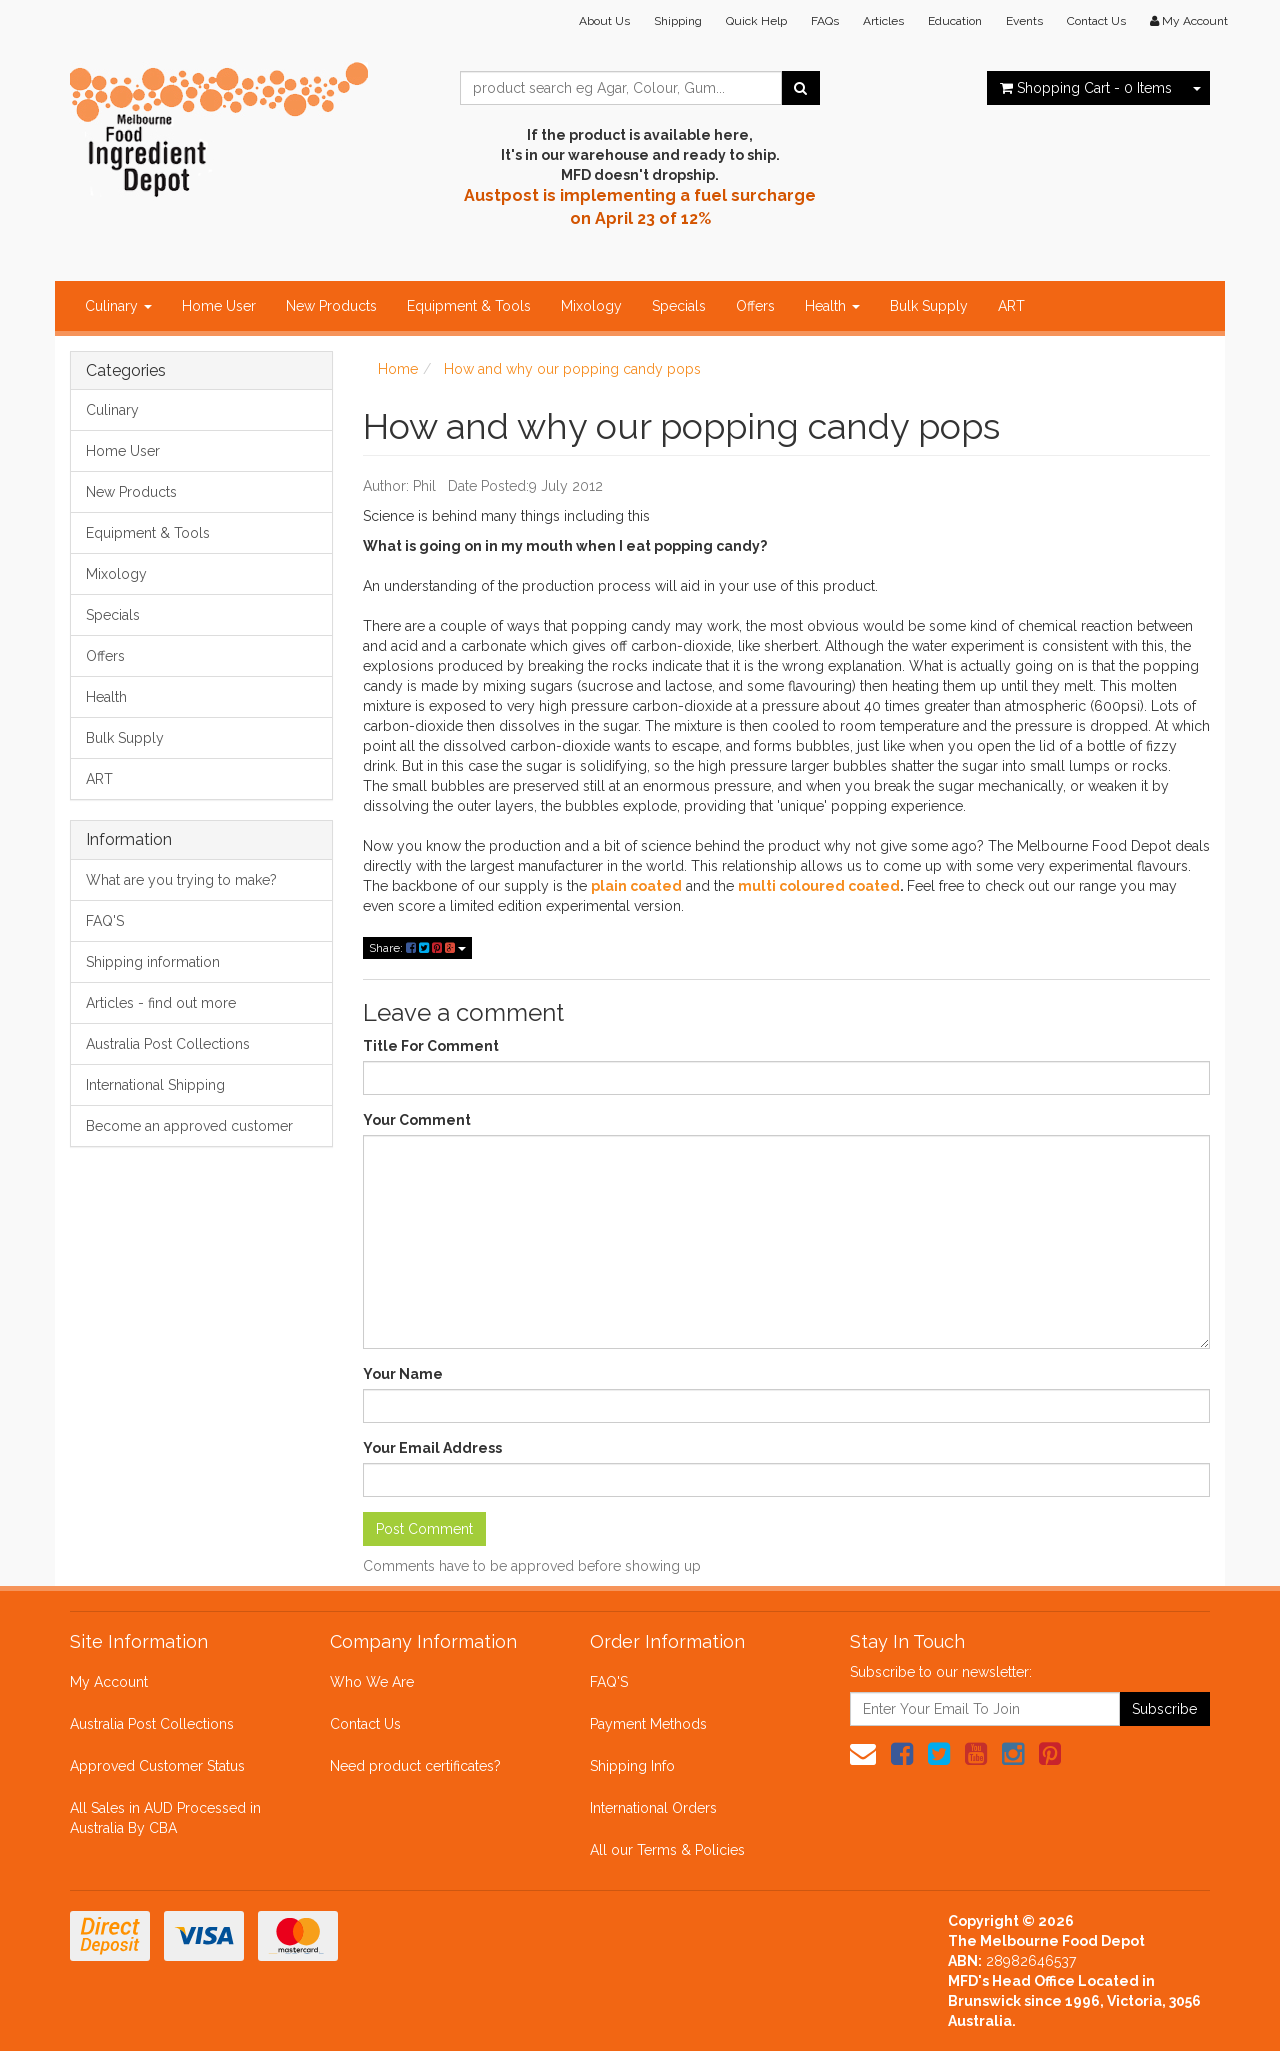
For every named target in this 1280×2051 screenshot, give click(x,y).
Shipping (678, 21)
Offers (755, 306)
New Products (331, 306)
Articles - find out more (161, 1003)
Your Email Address (432, 1448)
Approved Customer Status (157, 1766)
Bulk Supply (929, 306)
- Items (1086, 88)
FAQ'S (105, 921)
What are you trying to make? (181, 880)
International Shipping (155, 1085)
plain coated (636, 886)
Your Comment (417, 1120)
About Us (604, 21)
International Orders (653, 1808)
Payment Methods (648, 1724)
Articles (883, 21)
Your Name (403, 1374)
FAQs (825, 21)
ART (1011, 306)
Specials (679, 306)
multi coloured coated (819, 886)
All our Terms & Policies (667, 1850)
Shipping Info (632, 1766)
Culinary (118, 306)
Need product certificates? (415, 1766)
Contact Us (1096, 21)
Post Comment (424, 1529)
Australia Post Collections (168, 1044)
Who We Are (372, 1682)
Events (1024, 21)
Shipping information (153, 962)
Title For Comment (431, 1046)
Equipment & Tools (469, 306)
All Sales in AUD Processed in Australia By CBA (165, 1818)
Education (955, 21)
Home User (219, 306)
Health (832, 306)
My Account (109, 1682)
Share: (417, 948)
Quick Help (756, 21)
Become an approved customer (189, 1126)
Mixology (591, 306)
